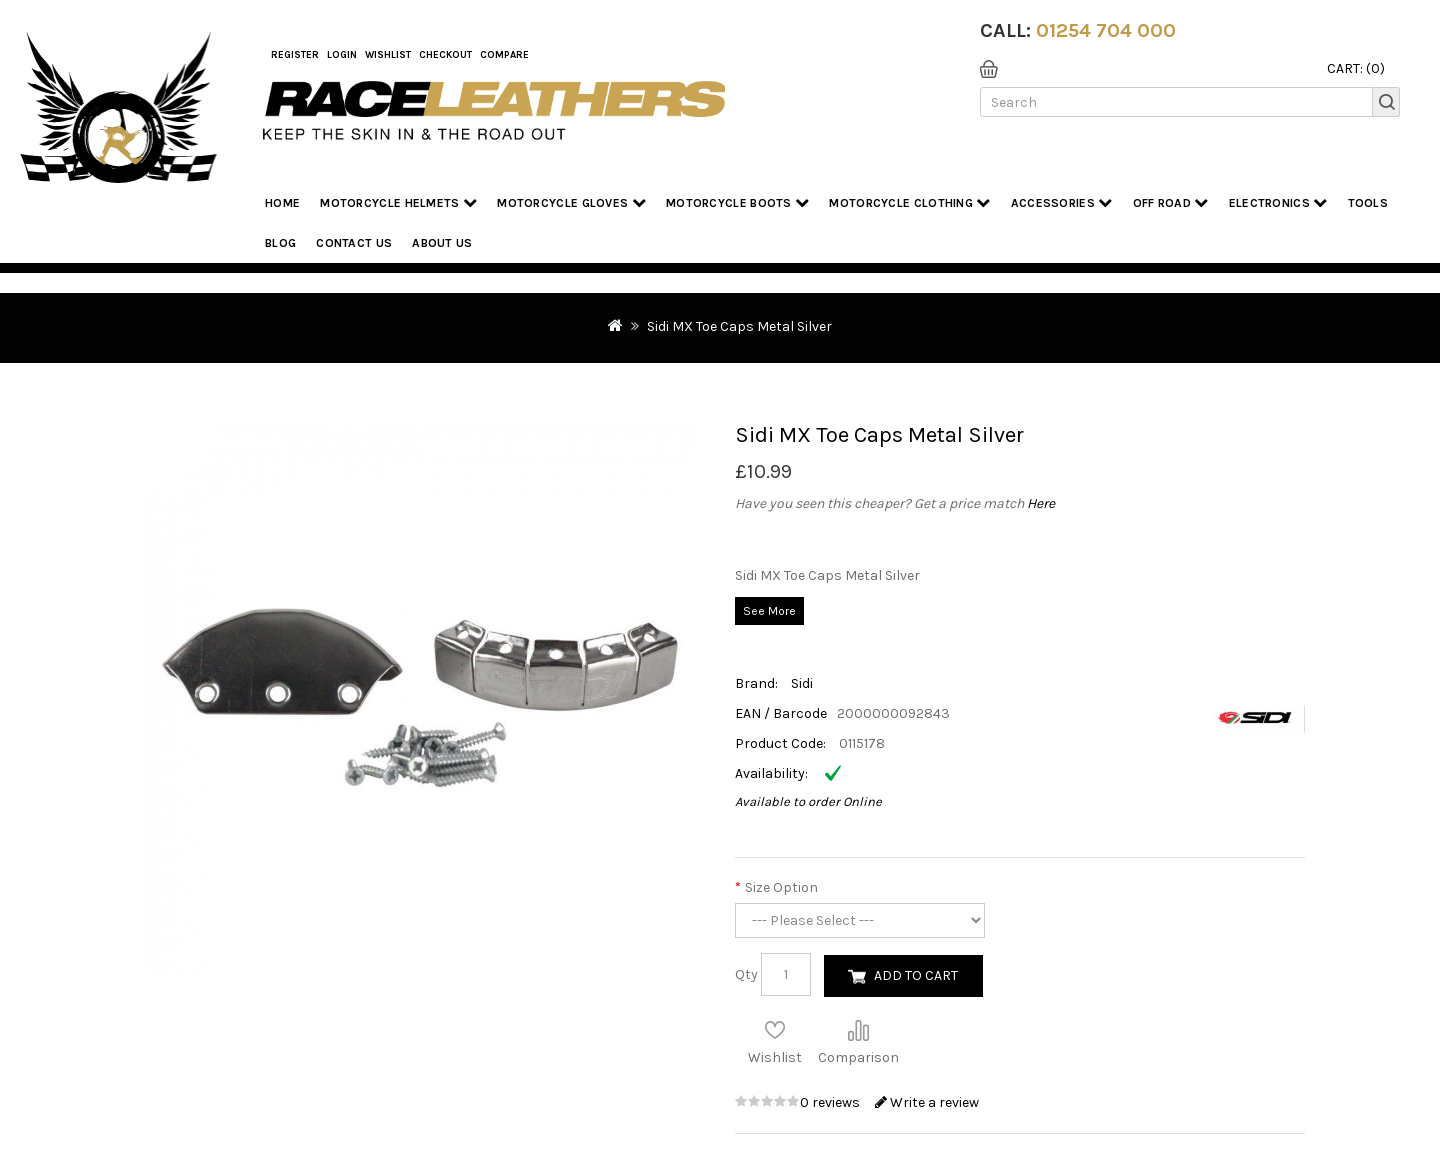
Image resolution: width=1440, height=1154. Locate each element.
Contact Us (354, 243)
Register (295, 55)
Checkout (445, 55)
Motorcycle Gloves (571, 202)
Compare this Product (858, 1030)
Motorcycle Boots (737, 202)
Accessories (1062, 202)
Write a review (927, 1102)
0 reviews (831, 1102)
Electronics (1278, 202)
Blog (280, 243)
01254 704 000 (1106, 30)
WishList (388, 55)
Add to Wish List (775, 1030)
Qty (746, 974)
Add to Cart (916, 975)
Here (1041, 503)
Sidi (802, 683)
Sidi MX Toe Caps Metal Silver (739, 326)
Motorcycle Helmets (398, 202)
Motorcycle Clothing (909, 202)
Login (342, 55)
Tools (1368, 203)
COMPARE (504, 55)
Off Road (1171, 202)
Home (282, 203)
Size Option (781, 887)
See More (769, 611)
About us (442, 243)
